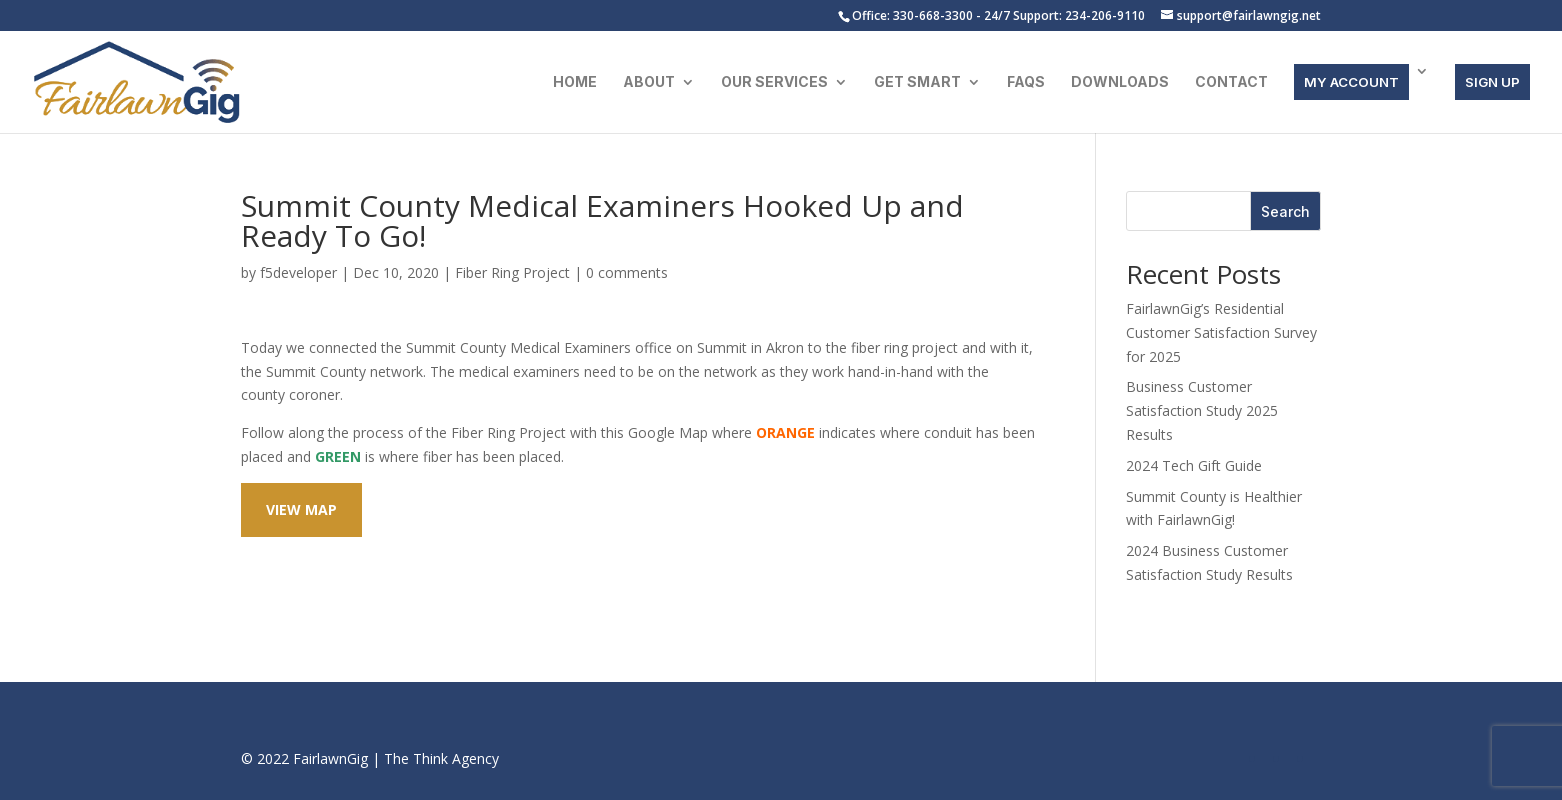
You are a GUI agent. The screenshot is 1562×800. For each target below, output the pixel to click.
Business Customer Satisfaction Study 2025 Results (1202, 410)
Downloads (1120, 82)
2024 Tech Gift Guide (1194, 465)
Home (575, 82)
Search (1285, 211)
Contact (1231, 82)
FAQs (1026, 82)
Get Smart (917, 82)
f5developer (298, 272)
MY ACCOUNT (1351, 82)
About (649, 82)
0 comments (627, 272)
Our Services (774, 82)
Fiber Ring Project (512, 272)
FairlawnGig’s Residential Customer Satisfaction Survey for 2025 (1221, 332)
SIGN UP (1492, 82)
